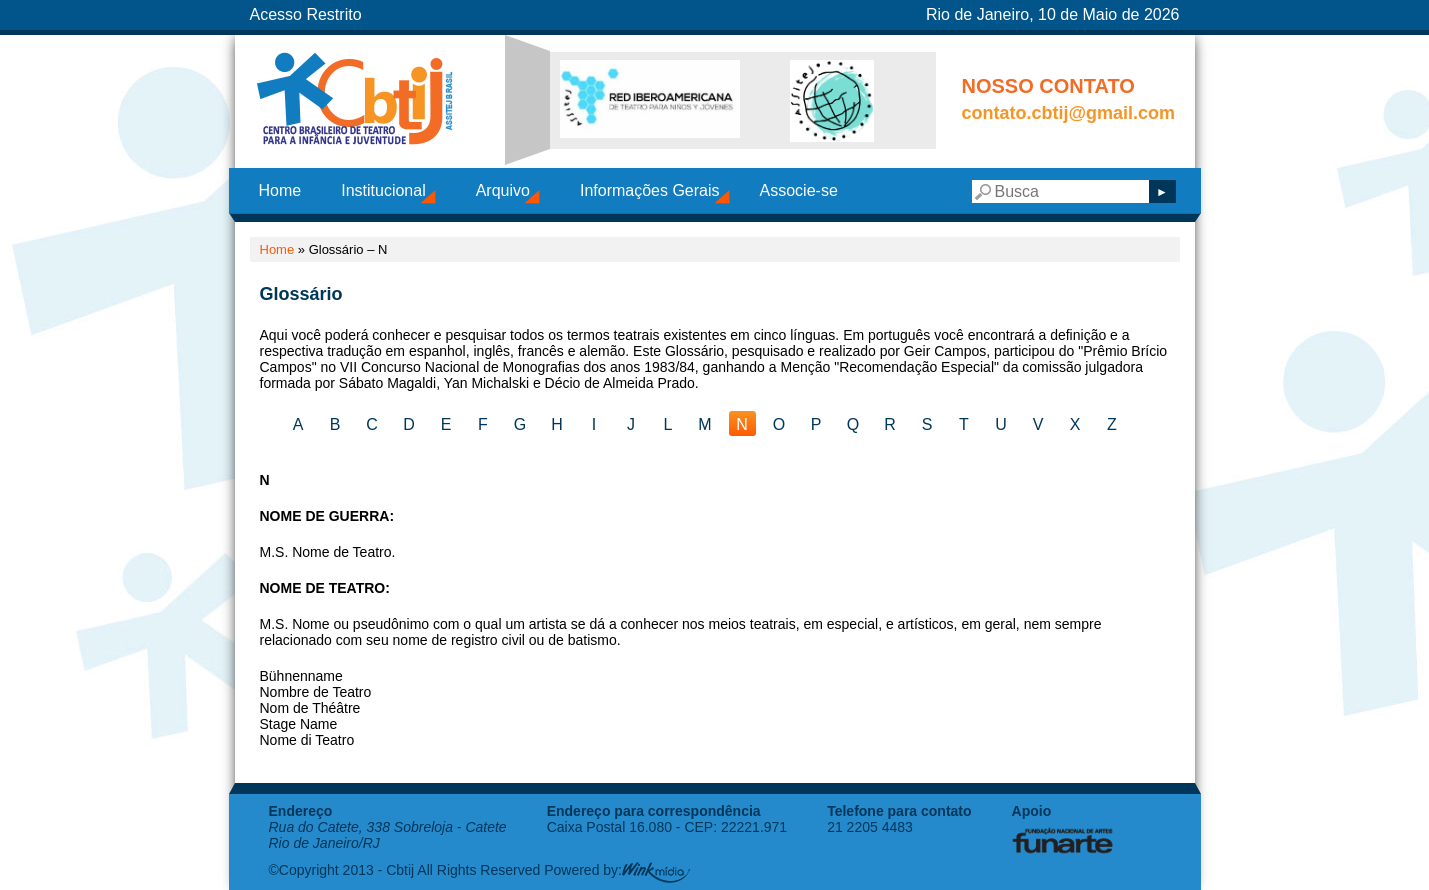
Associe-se (799, 190)
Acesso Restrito (306, 14)
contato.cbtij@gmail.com (1069, 113)
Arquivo (503, 190)
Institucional (383, 190)
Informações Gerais (650, 190)
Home (280, 190)
